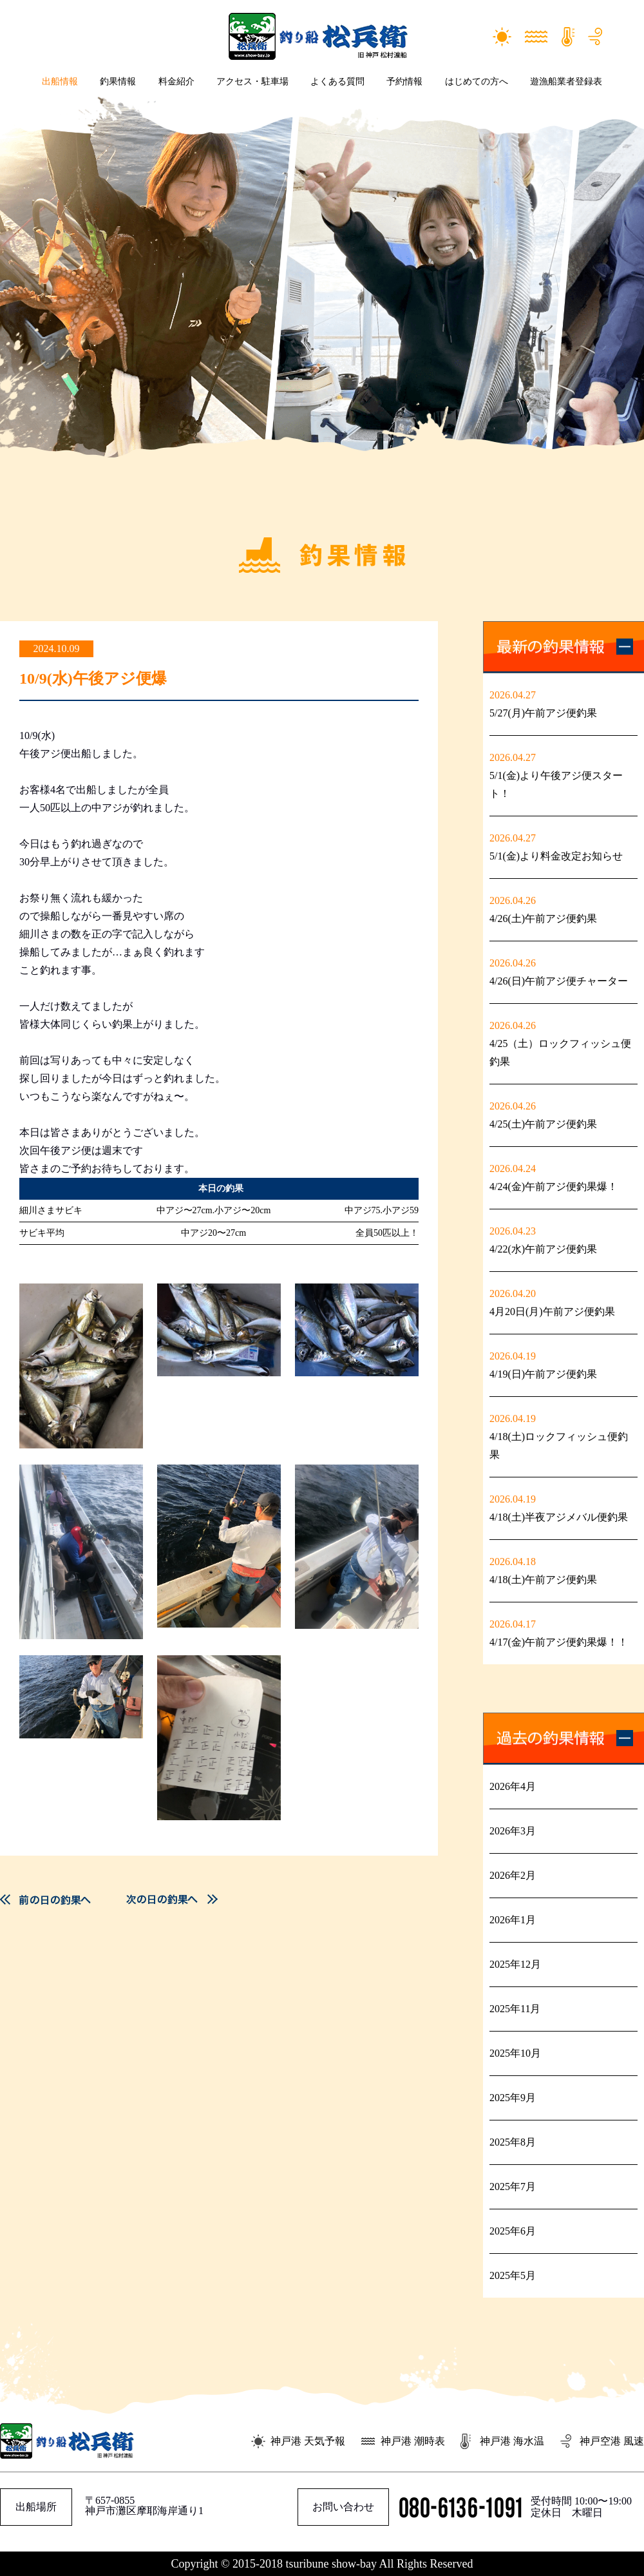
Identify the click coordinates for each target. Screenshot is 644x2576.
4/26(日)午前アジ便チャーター (558, 981)
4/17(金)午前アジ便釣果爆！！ (558, 1642)
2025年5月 (512, 2275)
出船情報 (60, 81)
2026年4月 (512, 1786)
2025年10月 (515, 2053)
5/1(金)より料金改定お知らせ (556, 856)
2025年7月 (512, 2186)
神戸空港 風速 (612, 2441)
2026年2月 (512, 1875)
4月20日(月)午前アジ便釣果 (552, 1311)
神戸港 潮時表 (413, 2441)
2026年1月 (512, 1919)
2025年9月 (512, 2097)
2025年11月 (514, 2008)
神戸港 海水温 (512, 2441)
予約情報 (404, 81)
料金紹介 (176, 81)
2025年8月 (512, 2142)
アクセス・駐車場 (252, 81)
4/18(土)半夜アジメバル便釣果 (558, 1517)
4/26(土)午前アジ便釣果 (543, 918)
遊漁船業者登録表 (566, 81)
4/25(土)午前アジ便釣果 (543, 1124)
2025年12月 (515, 1964)
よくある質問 (337, 81)
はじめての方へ (476, 81)
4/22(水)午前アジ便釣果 (543, 1249)
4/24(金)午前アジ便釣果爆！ (553, 1186)
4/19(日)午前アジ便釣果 (543, 1374)
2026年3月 (512, 1830)
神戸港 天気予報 (307, 2441)
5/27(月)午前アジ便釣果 (543, 712)
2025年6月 (512, 2230)
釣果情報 (118, 81)
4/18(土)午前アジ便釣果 (543, 1579)
